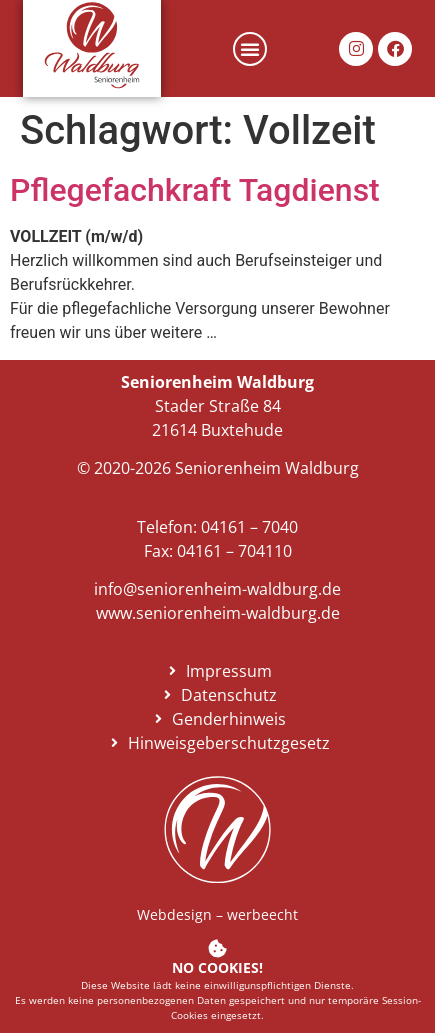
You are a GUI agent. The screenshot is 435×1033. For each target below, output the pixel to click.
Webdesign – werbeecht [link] (217, 914)
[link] (92, 45)
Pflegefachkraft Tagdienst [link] (195, 190)
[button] (250, 49)
